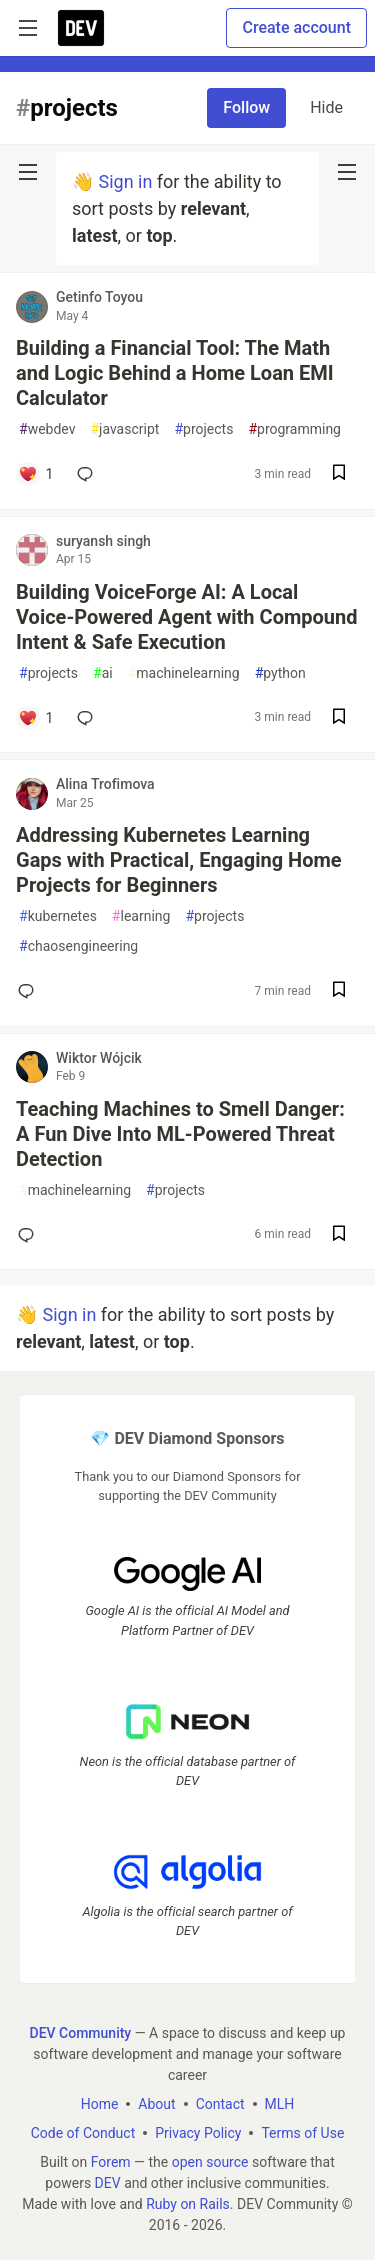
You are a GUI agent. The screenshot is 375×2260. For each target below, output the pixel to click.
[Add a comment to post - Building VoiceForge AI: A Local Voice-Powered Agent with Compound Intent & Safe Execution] (35, 718)
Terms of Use (302, 2133)
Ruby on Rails (188, 2204)
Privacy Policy (198, 2133)
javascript (124, 429)
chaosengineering (78, 946)
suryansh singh (103, 541)
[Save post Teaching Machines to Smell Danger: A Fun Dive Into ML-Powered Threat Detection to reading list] (339, 1235)
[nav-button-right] (347, 172)
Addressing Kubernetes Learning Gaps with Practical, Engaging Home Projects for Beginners (179, 860)
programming (294, 429)
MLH (280, 2104)
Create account (296, 27)
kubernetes (58, 916)
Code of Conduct (83, 2133)
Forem (111, 2162)
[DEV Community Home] (81, 28)
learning (141, 916)
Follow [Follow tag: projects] (246, 107)
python (280, 673)
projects (203, 429)
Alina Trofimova (105, 784)
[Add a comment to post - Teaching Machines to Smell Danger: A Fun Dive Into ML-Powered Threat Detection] (30, 1235)
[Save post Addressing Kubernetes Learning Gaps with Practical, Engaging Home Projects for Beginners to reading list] (339, 991)
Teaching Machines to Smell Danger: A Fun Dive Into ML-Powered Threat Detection (180, 1134)
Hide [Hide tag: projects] (326, 107)
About (156, 2104)
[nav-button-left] (28, 172)
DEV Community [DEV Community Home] (81, 2033)
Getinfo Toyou (99, 297)
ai (103, 673)
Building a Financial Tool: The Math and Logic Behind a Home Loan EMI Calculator (175, 373)
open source (210, 2162)
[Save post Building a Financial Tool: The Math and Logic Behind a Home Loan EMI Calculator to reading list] (339, 474)
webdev (47, 429)
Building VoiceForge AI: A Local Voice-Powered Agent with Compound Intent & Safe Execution (186, 617)
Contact (220, 2104)
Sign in (125, 181)
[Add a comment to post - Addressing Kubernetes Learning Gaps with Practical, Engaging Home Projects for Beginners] (30, 991)
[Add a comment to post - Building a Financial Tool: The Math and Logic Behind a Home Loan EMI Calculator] (35, 474)
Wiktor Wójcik (99, 1058)
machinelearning (184, 673)
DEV (108, 2183)
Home (100, 2104)
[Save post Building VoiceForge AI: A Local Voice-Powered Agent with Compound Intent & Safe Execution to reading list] (339, 718)
